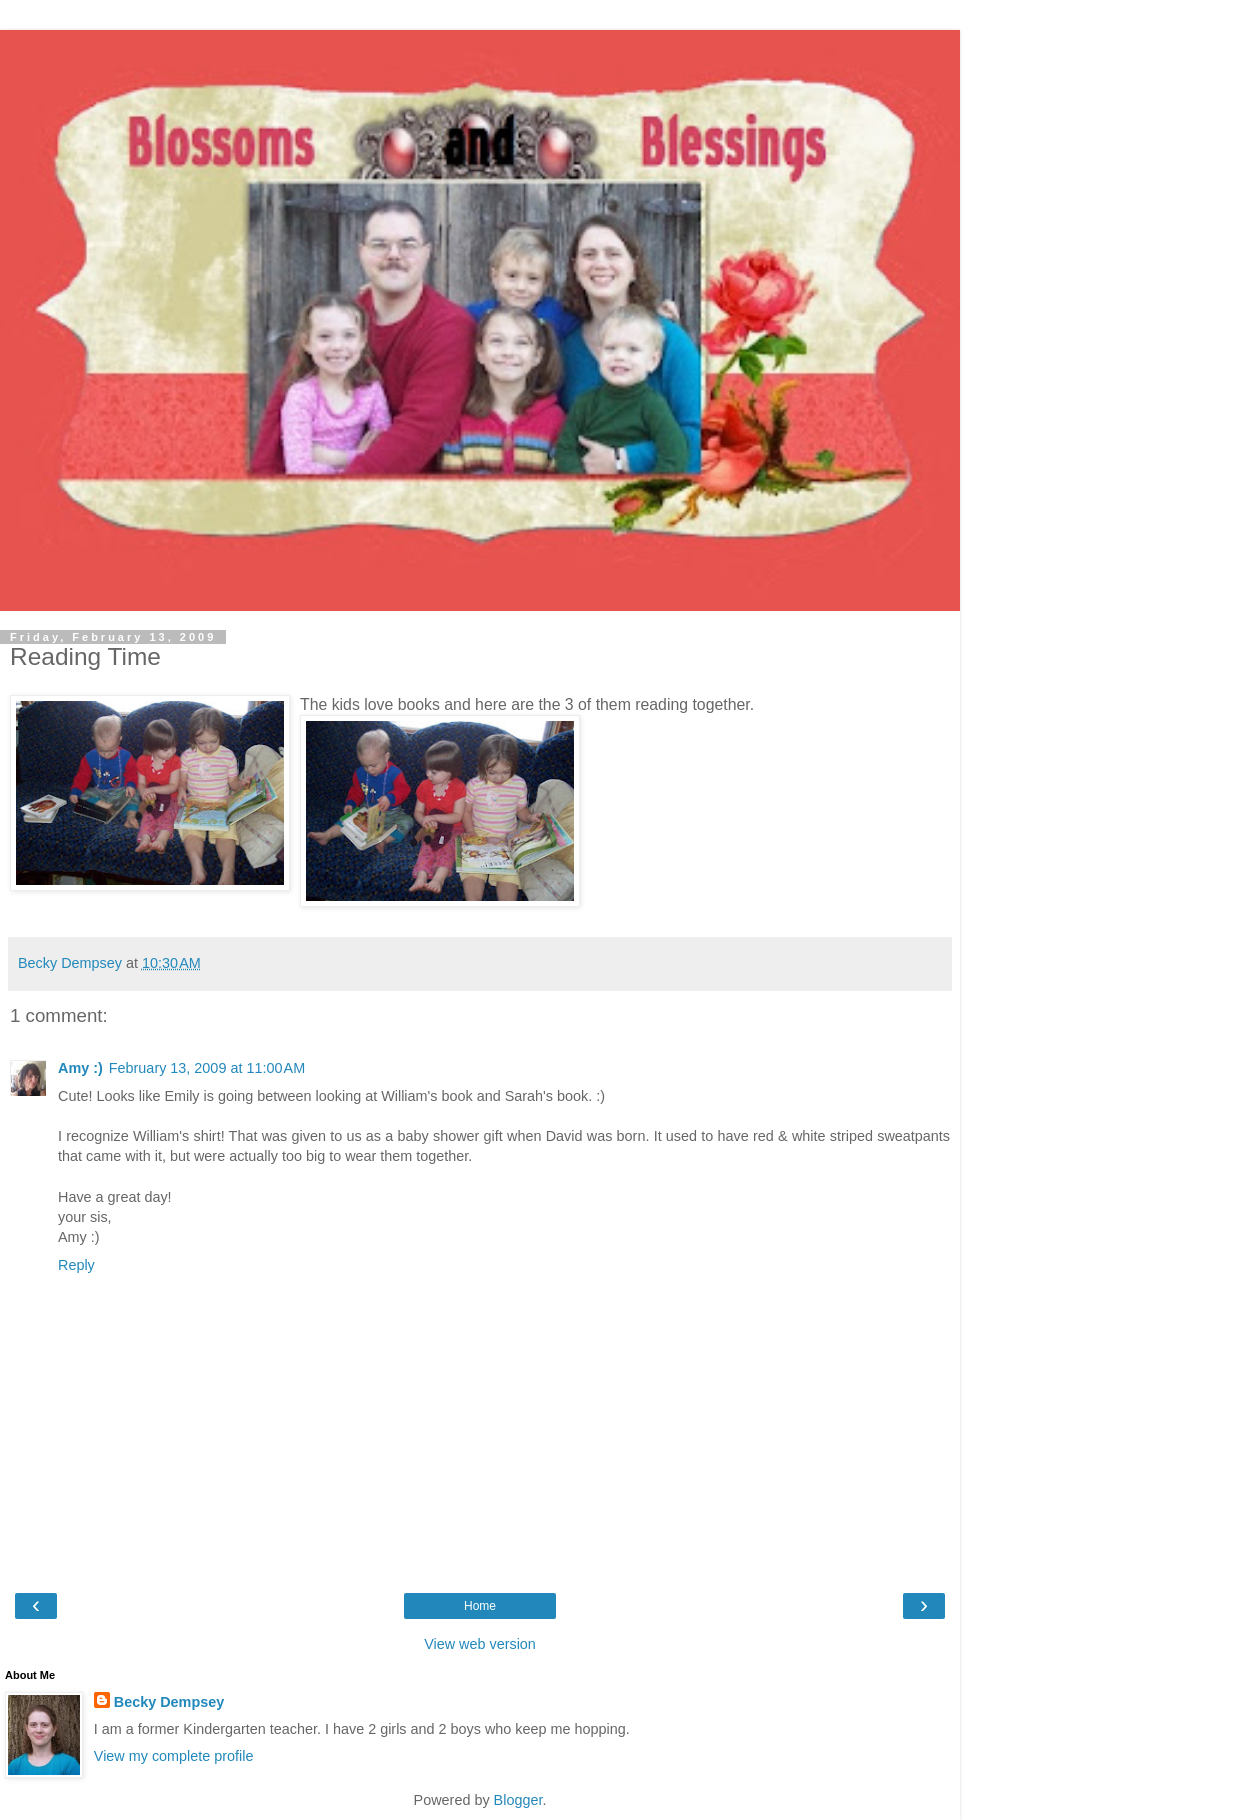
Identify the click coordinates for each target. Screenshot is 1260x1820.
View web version (480, 1644)
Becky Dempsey (169, 1702)
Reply (76, 1265)
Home (480, 1606)
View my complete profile (174, 1756)
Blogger (518, 1800)
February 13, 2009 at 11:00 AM (207, 1068)
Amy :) (80, 1068)
